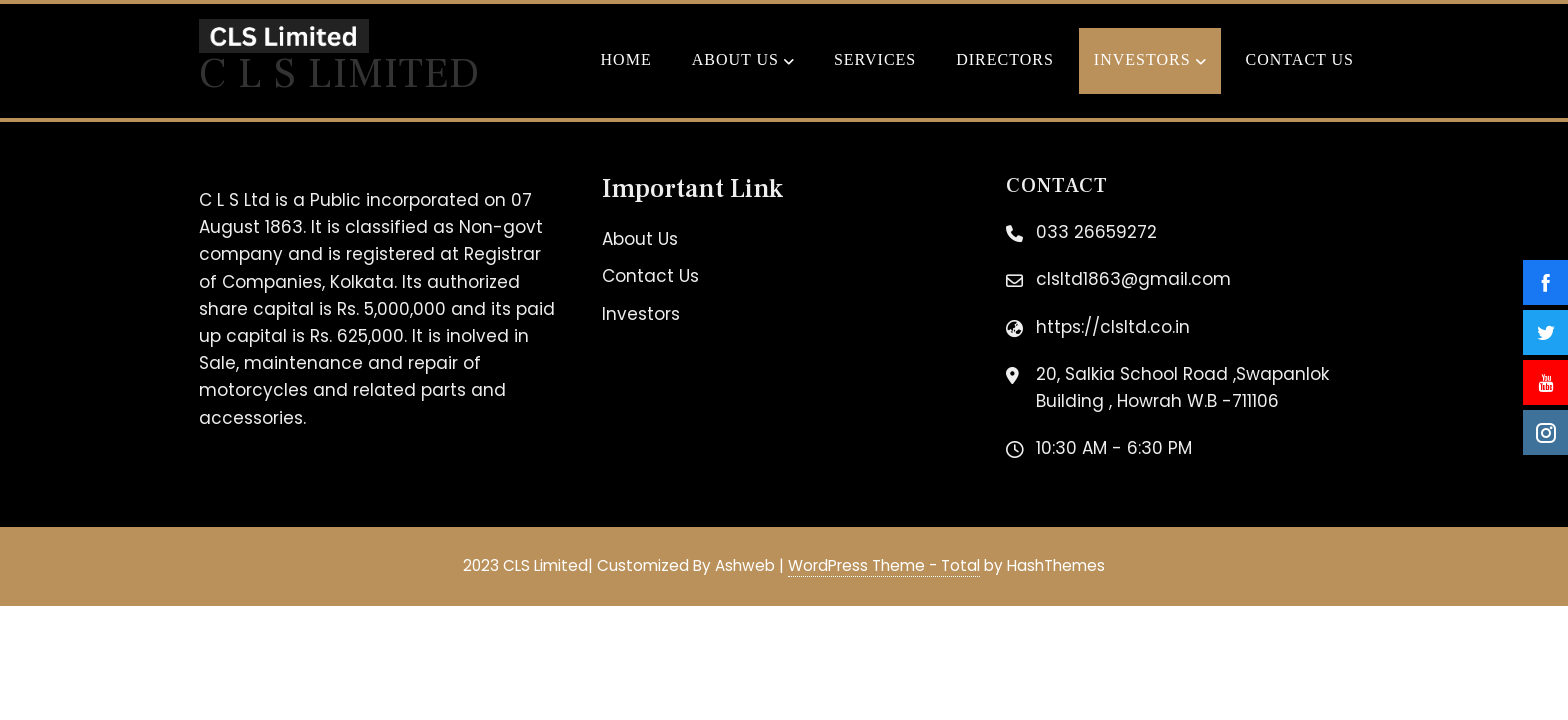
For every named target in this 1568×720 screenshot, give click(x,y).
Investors (1150, 62)
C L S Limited (339, 74)
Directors (1005, 59)
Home (626, 59)
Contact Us (1300, 59)
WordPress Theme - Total (884, 565)
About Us (743, 62)
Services (875, 59)
